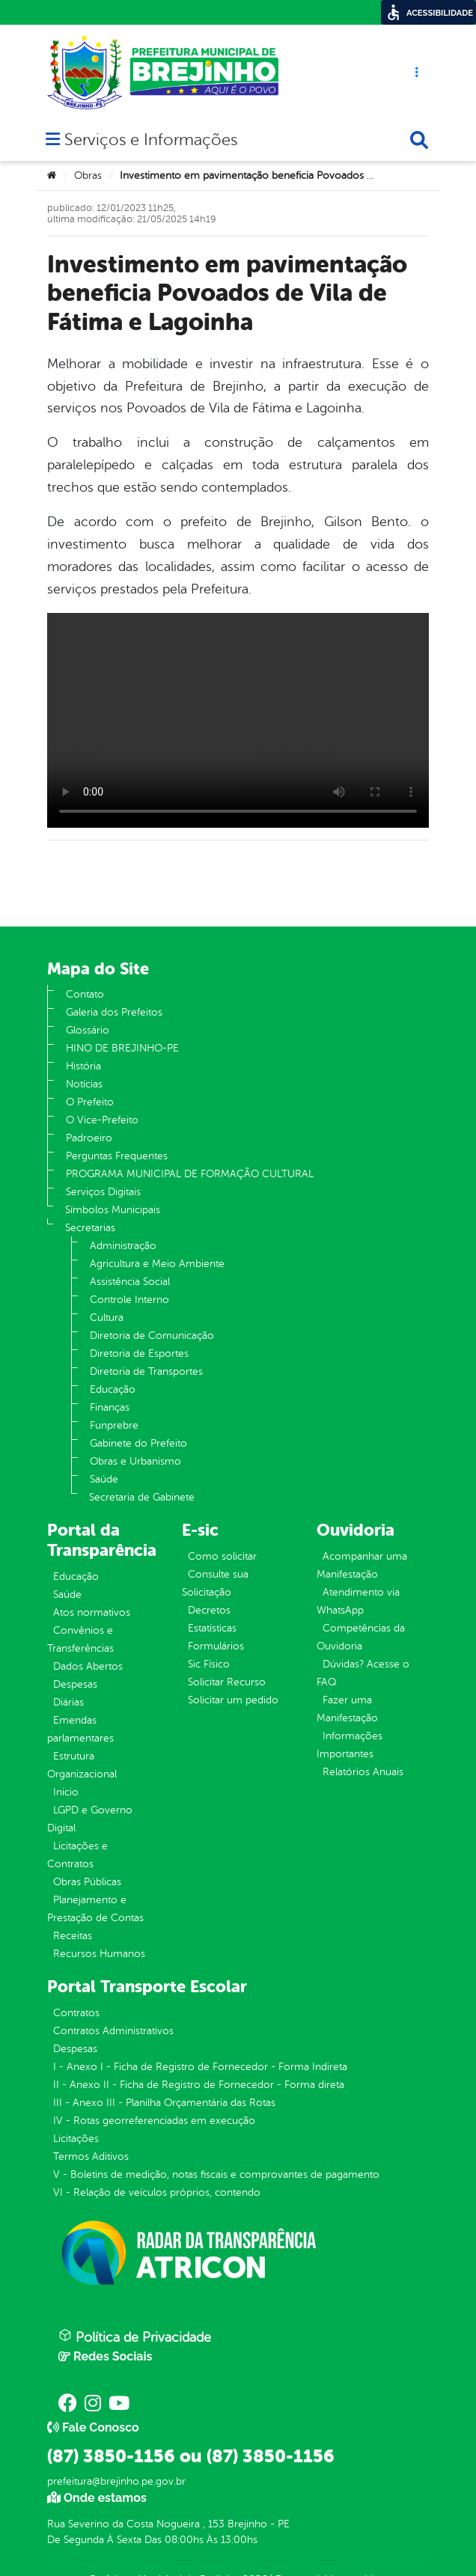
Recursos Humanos (99, 1953)
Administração (123, 1245)
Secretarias (90, 1227)
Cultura (106, 1317)
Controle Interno (129, 1299)
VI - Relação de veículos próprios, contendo (156, 2192)
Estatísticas (212, 1628)
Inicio (66, 1792)
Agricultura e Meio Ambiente (157, 1263)
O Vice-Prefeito (102, 1120)
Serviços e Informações (150, 141)
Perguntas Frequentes (117, 1156)
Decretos (209, 1610)
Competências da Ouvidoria (361, 1637)
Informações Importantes (349, 1744)
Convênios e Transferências (80, 1639)
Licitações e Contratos (77, 1855)
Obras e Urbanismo (135, 1461)
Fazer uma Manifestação (347, 1709)
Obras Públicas (87, 1881)
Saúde (104, 1479)
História (83, 1066)
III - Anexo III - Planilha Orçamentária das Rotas (164, 2102)
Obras (88, 175)
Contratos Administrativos (113, 2030)
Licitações (76, 2138)
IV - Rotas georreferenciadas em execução (154, 2120)
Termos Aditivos (91, 2156)
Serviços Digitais (103, 1191)
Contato (85, 994)
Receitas (72, 1935)
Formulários (216, 1646)
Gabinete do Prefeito (138, 1443)
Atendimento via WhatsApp (358, 1601)
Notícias (84, 1084)
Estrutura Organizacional (82, 1765)
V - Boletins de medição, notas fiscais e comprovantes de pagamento (216, 2174)
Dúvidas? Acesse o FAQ (363, 1673)
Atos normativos (91, 1612)
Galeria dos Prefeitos (114, 1012)
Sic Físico (209, 1664)
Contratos (76, 2012)
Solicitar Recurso (227, 1682)
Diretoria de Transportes (146, 1371)
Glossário (87, 1030)
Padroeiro (89, 1138)
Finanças (109, 1407)
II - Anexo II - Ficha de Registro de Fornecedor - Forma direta (198, 2084)
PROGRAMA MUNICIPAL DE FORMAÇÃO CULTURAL (190, 1173)
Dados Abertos (88, 1666)
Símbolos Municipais (112, 1209)
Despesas (75, 1684)
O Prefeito (90, 1102)
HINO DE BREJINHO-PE (122, 1048)
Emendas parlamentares (80, 1729)
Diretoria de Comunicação (152, 1335)
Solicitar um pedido (233, 1700)
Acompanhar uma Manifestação (362, 1565)
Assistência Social (130, 1281)
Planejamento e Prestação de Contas (95, 1908)
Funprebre (114, 1425)
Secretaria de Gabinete (142, 1497)
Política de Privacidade (134, 2336)
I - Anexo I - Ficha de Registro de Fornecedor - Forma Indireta (200, 2066)
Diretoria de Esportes (139, 1353)
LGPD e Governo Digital (89, 1819)
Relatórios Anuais (363, 1771)
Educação (112, 1389)
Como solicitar (222, 1556)
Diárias (68, 1702)
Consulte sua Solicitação (215, 1583)
